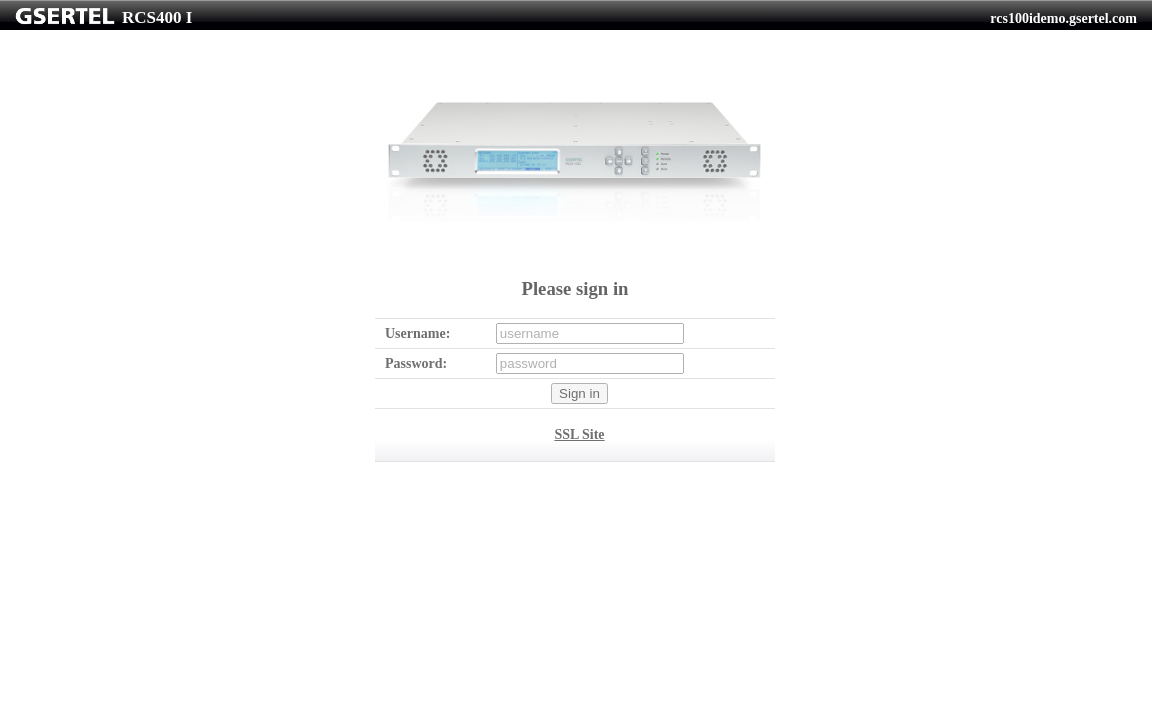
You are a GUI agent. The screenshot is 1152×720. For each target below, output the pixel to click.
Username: (417, 333)
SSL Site (579, 434)
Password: (416, 363)
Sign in (579, 393)
